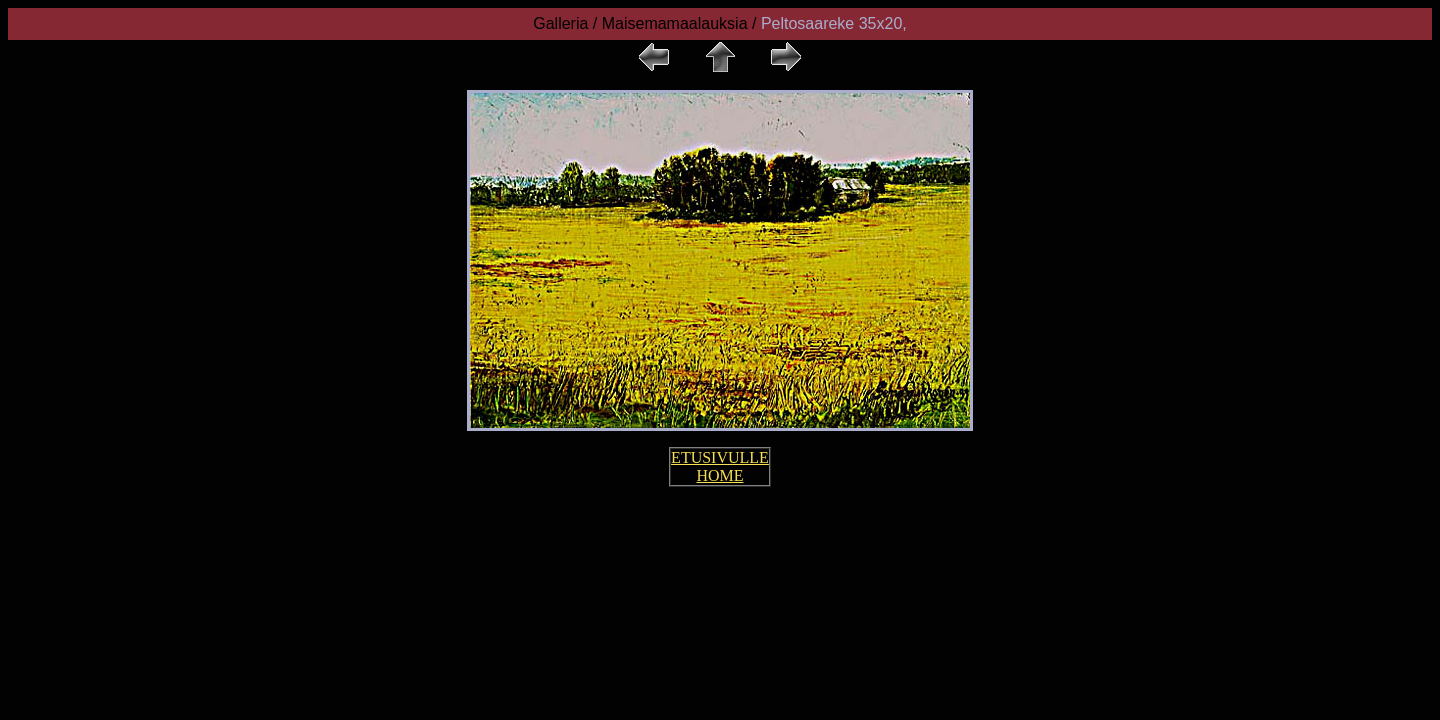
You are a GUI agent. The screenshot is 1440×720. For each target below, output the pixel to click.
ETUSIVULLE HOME (720, 466)
